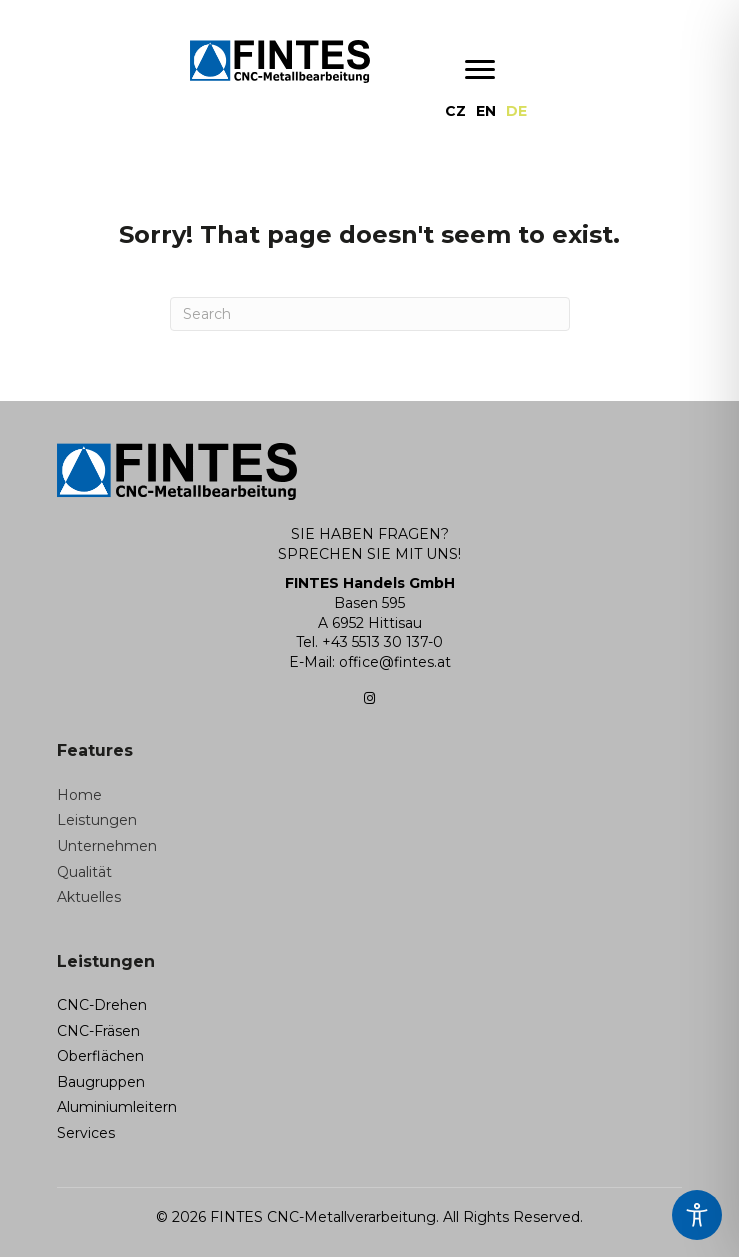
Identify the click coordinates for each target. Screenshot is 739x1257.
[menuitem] (455, 111)
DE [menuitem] (516, 111)
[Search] (370, 314)
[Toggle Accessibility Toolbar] (697, 1215)
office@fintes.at (395, 662)
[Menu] (480, 70)
